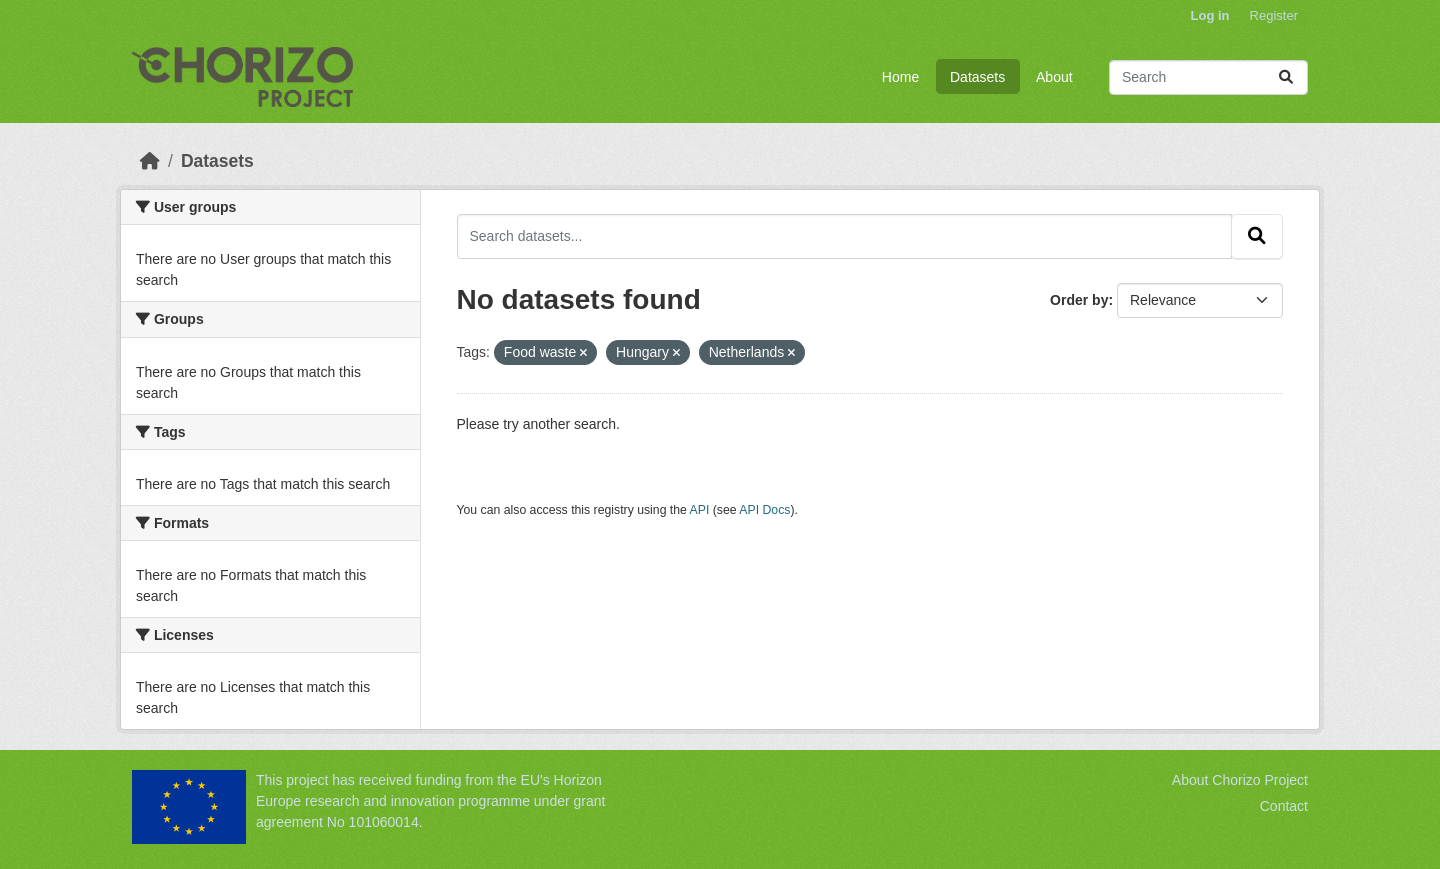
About (1054, 77)
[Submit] (1286, 77)
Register (1274, 15)
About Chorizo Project (1240, 780)
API (700, 510)
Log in (1210, 15)
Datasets (977, 77)
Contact (1284, 806)
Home (900, 77)
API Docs (764, 510)
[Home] (150, 161)
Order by (1079, 300)
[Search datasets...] (1208, 77)
